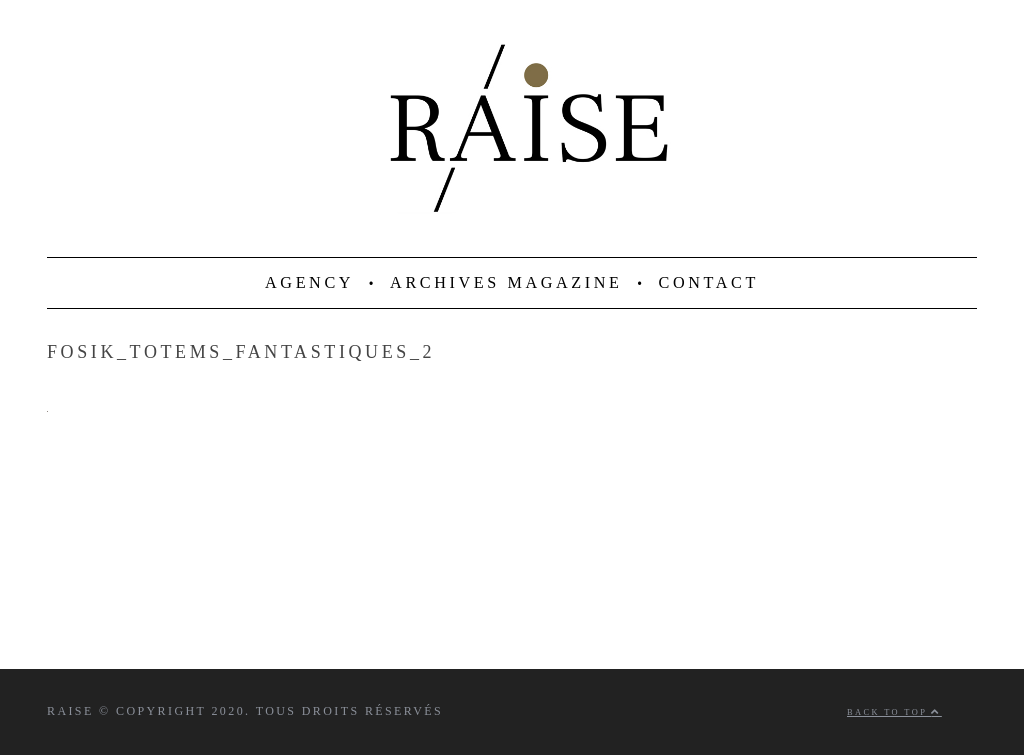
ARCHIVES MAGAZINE (506, 283)
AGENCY (309, 283)
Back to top (894, 712)
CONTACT (709, 283)
